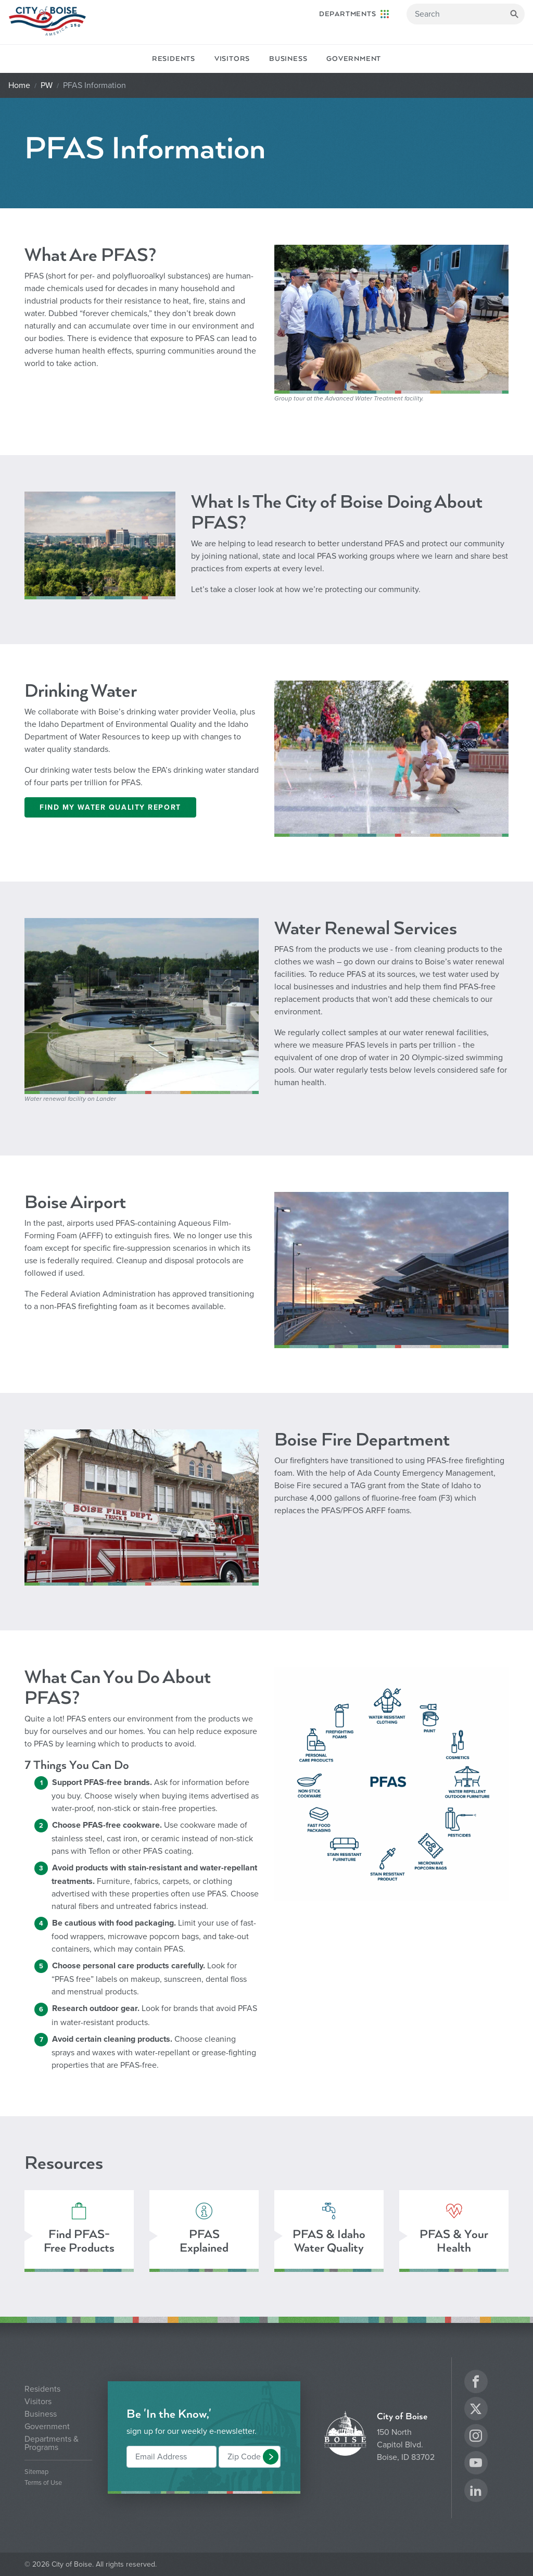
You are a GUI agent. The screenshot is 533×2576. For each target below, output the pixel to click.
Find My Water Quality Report (110, 807)
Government (353, 59)
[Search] (466, 14)
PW (47, 85)
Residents (173, 59)
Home (19, 85)
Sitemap (36, 2472)
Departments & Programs (51, 2443)
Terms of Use (43, 2483)
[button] (270, 2457)
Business (288, 59)
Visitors (232, 59)
